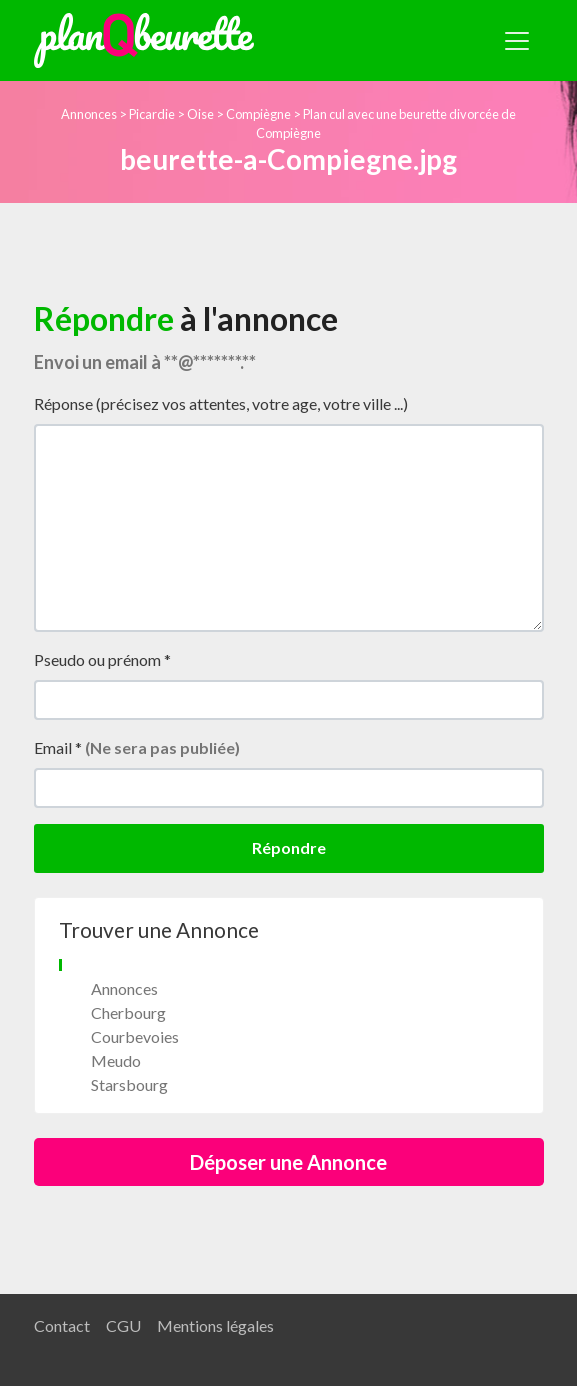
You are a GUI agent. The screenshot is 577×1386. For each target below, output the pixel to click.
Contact (62, 1325)
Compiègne (258, 114)
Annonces (89, 114)
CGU (123, 1325)
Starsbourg (129, 1084)
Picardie (152, 114)
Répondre (289, 847)
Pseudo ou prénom (102, 659)
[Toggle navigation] (517, 41)
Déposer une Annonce (288, 1162)
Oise (200, 114)
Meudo (116, 1060)
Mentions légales (215, 1325)
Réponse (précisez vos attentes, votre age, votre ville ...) (221, 403)
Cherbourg (128, 1012)
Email (137, 747)
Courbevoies (135, 1036)
